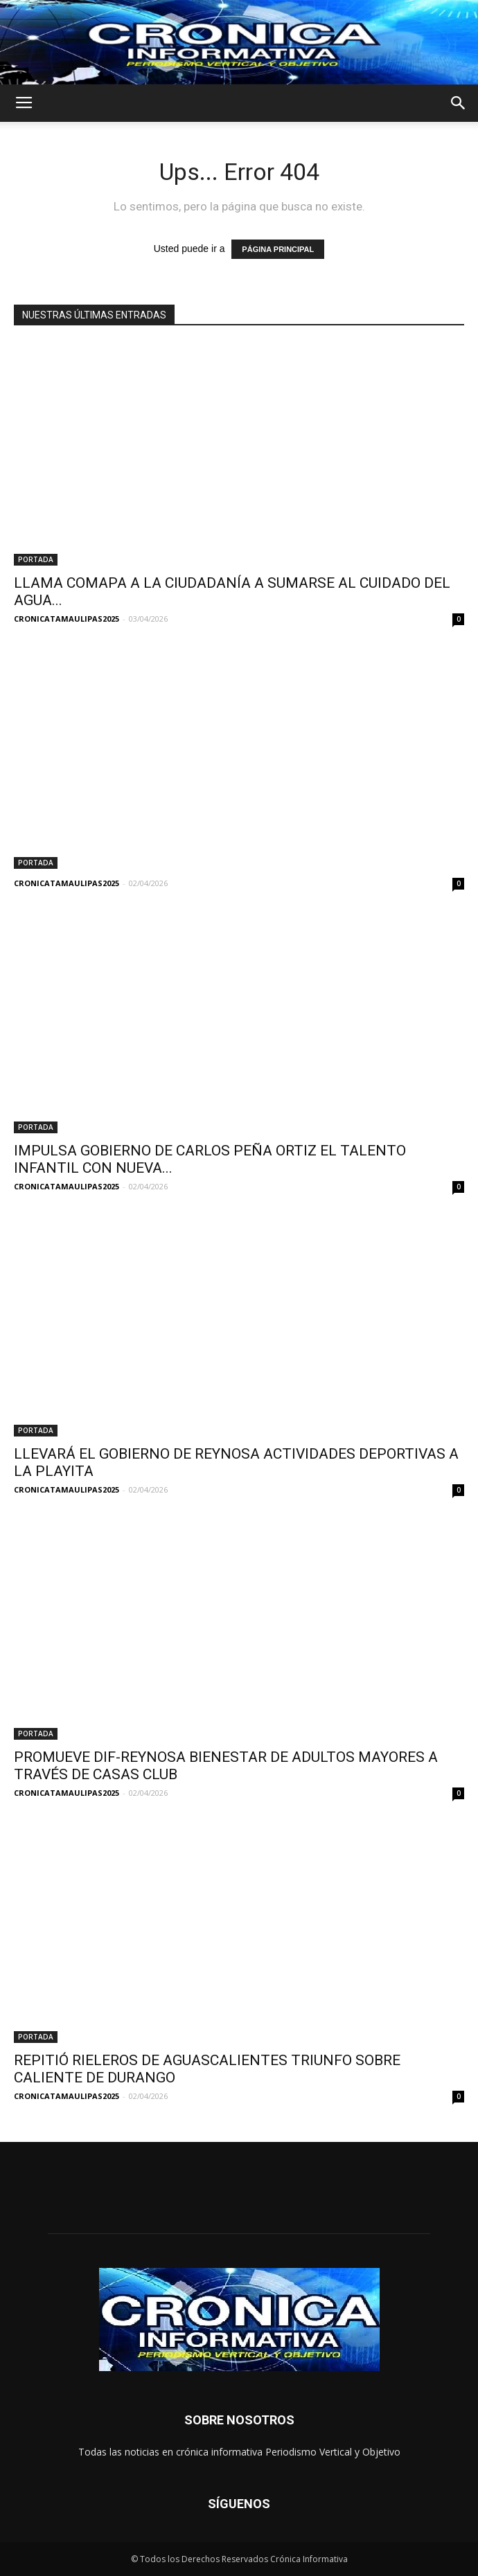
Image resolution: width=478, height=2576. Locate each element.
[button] (458, 103)
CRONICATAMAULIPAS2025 (66, 618)
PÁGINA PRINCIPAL (278, 249)
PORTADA (35, 559)
